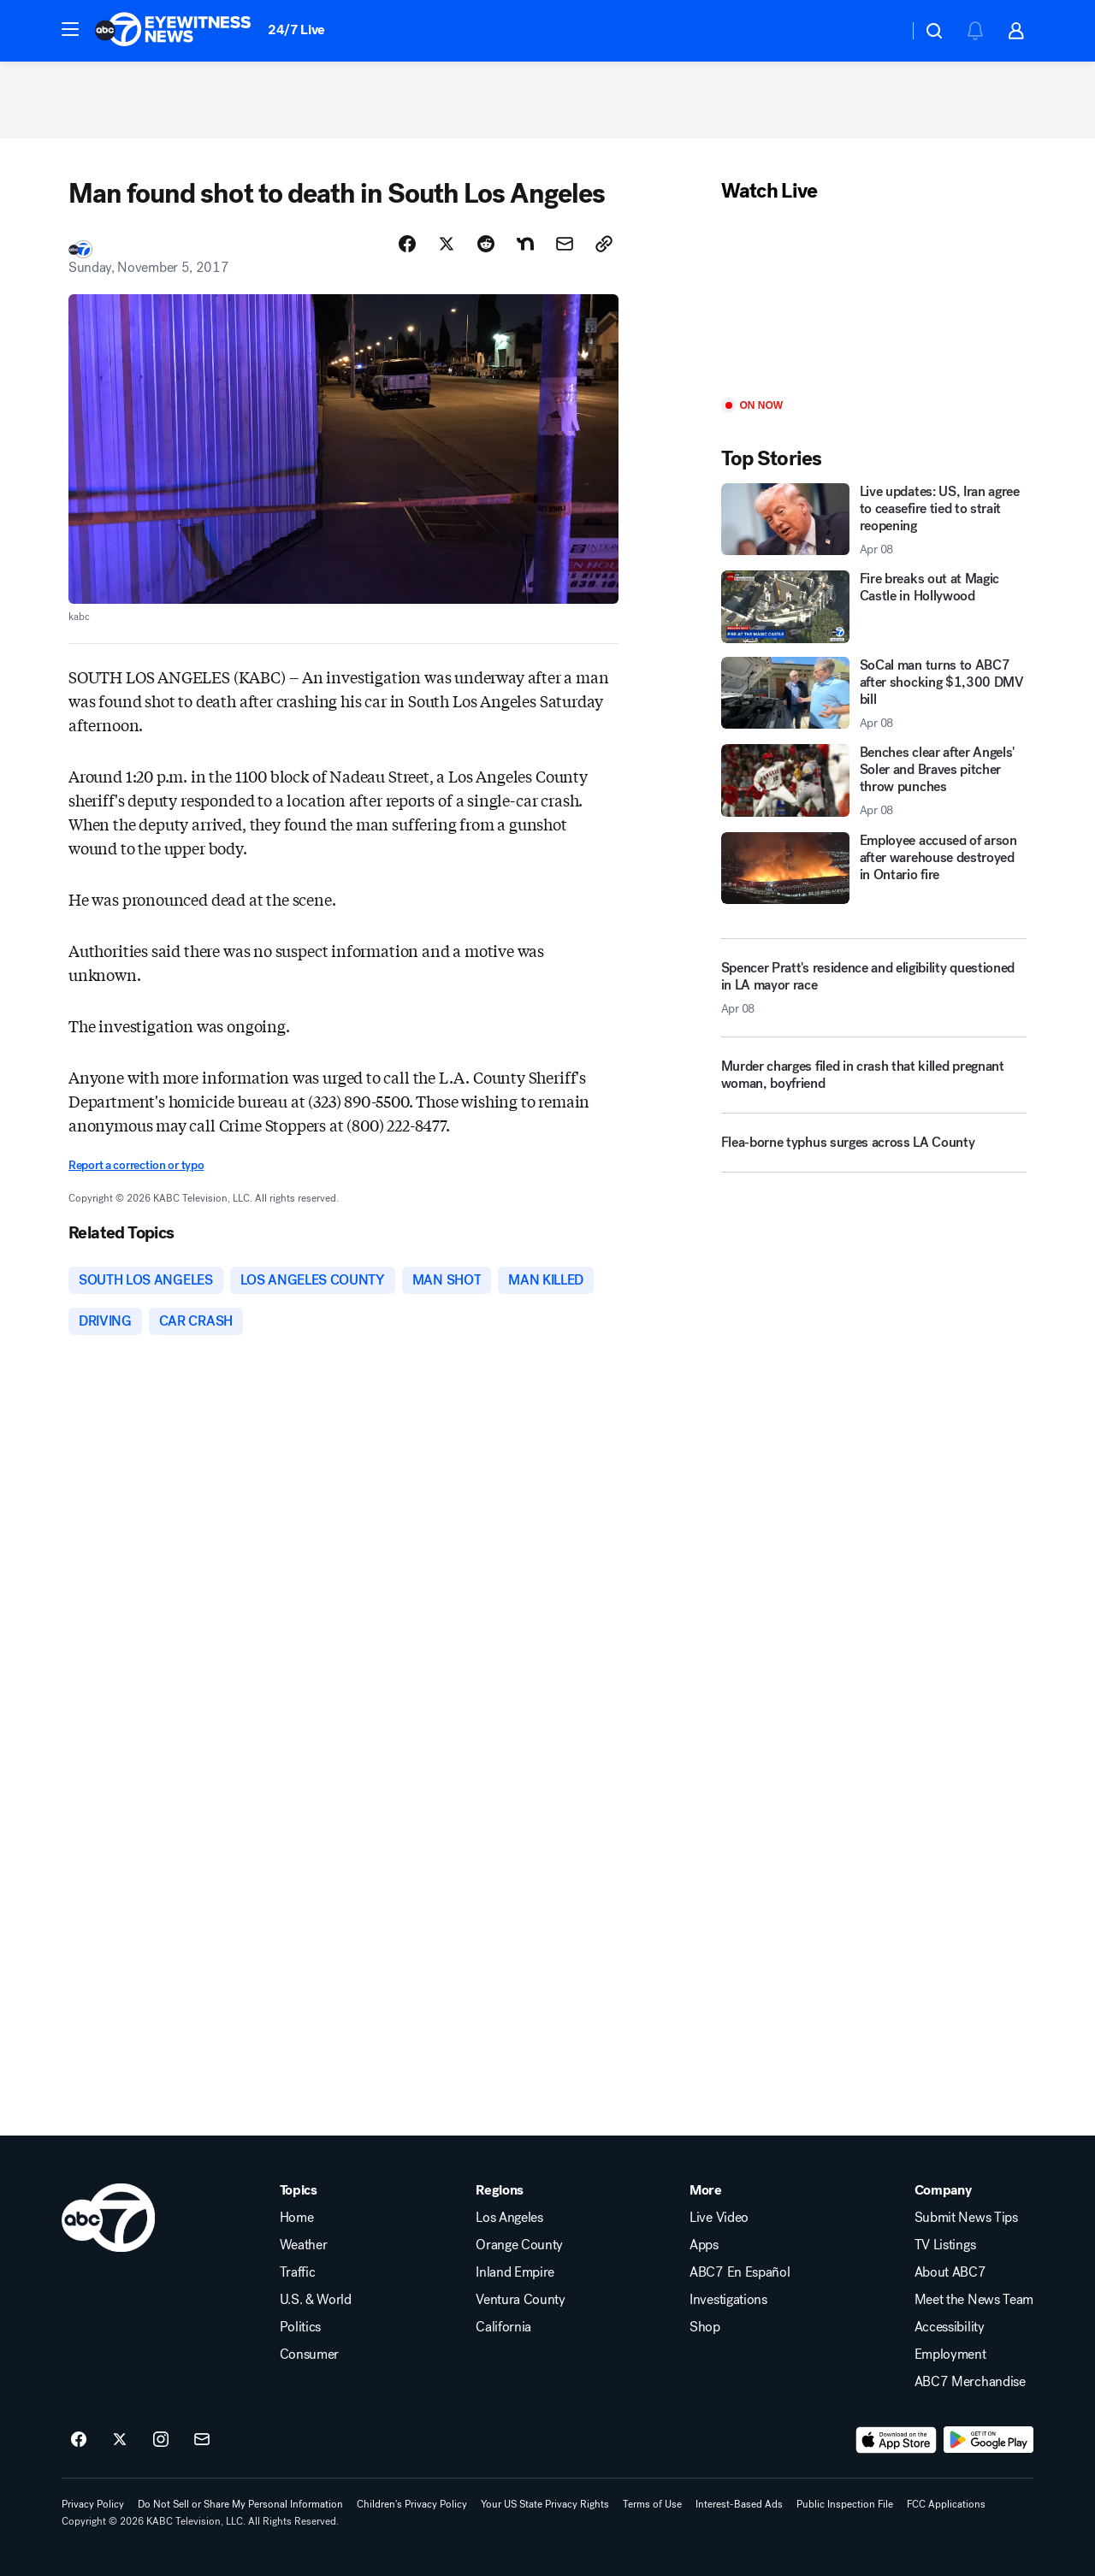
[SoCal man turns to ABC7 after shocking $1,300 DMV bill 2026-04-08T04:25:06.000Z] (874, 693)
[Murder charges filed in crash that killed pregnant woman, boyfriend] (874, 1082)
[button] (70, 29)
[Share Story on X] (446, 243)
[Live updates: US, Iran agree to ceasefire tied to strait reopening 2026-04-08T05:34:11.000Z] (874, 520)
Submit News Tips (966, 2217)
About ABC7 (950, 2272)
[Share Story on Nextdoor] (525, 243)
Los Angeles (509, 2217)
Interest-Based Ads (739, 2504)
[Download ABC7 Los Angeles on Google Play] (988, 2440)
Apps (704, 2245)
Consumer (309, 2354)
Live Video (719, 2217)
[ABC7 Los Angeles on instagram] (161, 2440)
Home (297, 2217)
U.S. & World (316, 2300)
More (706, 2190)
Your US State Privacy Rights (545, 2504)
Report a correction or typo (136, 1165)
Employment (950, 2354)
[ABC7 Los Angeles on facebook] (79, 2440)
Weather (304, 2245)
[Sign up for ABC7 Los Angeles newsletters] (202, 2440)
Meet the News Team (973, 2300)
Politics (300, 2327)
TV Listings (944, 2245)
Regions (500, 2190)
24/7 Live (296, 29)
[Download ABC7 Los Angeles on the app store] (896, 2440)
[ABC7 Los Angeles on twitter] (120, 2440)
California (503, 2327)
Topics (298, 2190)
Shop (705, 2327)
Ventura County (520, 2300)
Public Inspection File (844, 2504)
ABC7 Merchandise (970, 2382)
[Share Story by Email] (564, 243)
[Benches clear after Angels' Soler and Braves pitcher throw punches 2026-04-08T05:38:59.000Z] (874, 781)
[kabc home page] (108, 2217)
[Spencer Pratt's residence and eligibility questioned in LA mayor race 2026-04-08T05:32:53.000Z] (874, 988)
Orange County (519, 2245)
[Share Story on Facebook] (407, 243)
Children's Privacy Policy (412, 2504)
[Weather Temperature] (881, 31)
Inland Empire (515, 2272)
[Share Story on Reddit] (485, 243)
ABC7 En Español (740, 2272)
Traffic (298, 2272)
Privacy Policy (93, 2504)
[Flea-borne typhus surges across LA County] (874, 1149)
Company (943, 2190)
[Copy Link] (604, 243)
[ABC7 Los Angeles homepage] (173, 31)
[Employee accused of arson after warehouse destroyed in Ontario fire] (874, 868)
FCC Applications (946, 2504)
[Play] (874, 301)
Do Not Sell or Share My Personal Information (240, 2504)
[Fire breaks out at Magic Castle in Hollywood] (874, 606)
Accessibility (949, 2327)
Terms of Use (652, 2504)
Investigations (728, 2300)
